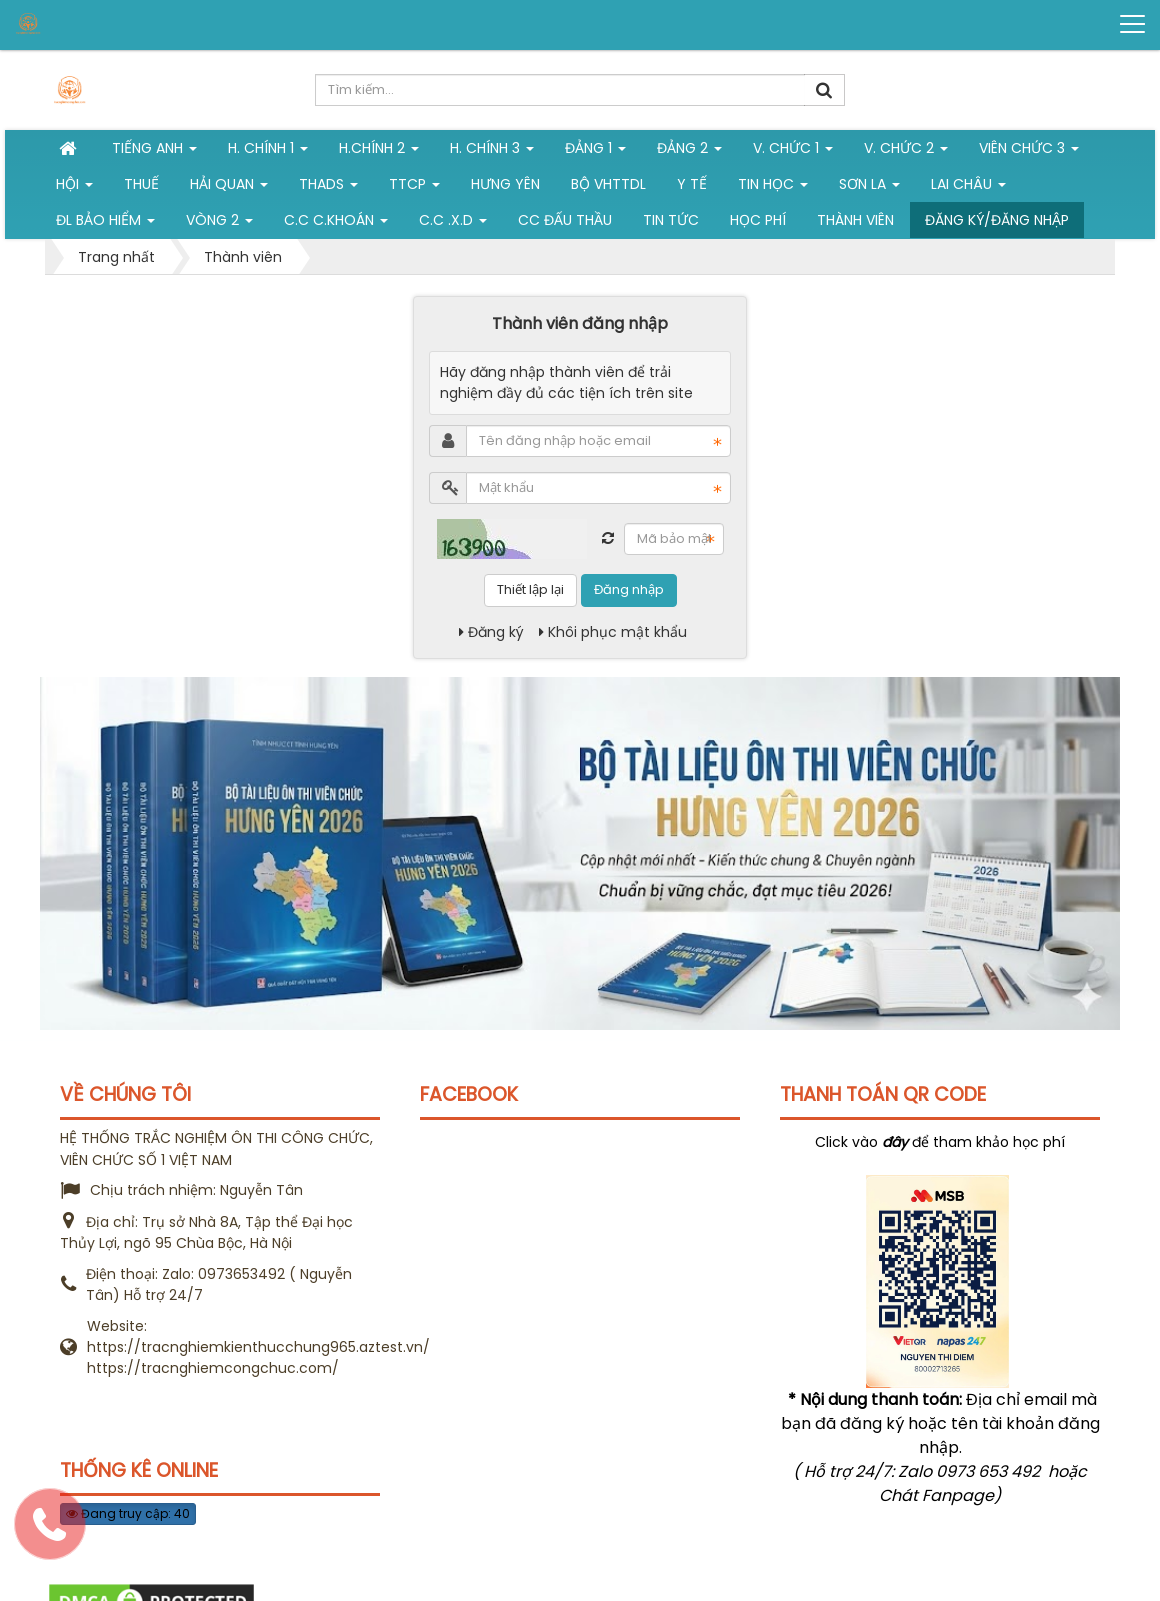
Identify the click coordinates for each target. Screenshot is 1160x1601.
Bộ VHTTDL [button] (608, 184)
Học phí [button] (758, 220)
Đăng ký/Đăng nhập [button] (997, 220)
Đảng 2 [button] (689, 152)
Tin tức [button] (671, 220)
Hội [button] (74, 188)
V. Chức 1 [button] (793, 152)
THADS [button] (328, 188)
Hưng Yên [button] (505, 184)
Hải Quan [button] (229, 188)
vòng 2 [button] (219, 224)
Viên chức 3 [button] (1029, 152)
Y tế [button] (692, 184)
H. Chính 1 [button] (268, 152)
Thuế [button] (141, 184)
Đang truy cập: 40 (128, 1513)
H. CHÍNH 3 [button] (492, 152)
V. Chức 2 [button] (906, 152)
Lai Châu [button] (968, 188)
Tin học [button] (773, 188)
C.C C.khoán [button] (336, 224)
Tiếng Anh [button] (154, 152)
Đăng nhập (629, 589)
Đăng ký (491, 632)
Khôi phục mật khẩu (613, 632)
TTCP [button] (414, 188)
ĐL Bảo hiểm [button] (105, 224)
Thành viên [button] (855, 220)
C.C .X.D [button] (453, 224)
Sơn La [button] (869, 188)
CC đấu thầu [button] (565, 220)
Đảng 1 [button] (595, 152)
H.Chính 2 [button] (379, 152)
